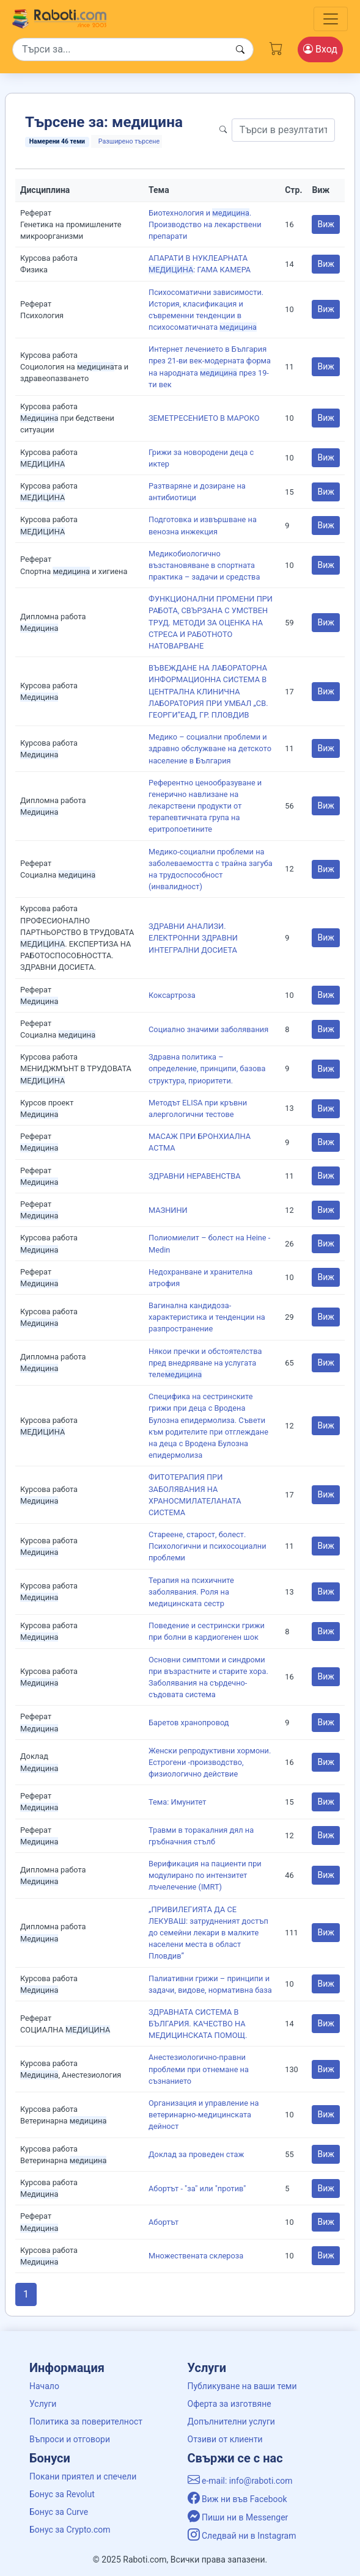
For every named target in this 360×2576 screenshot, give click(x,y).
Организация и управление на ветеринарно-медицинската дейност (204, 2114)
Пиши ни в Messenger (238, 2517)
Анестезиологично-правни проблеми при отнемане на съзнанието (199, 2069)
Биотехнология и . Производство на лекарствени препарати (205, 224)
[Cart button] (276, 47)
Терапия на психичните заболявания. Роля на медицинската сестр (191, 1592)
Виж (325, 224)
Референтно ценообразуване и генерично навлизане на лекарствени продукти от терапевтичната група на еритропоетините (205, 806)
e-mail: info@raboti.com (240, 2481)
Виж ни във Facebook (237, 2499)
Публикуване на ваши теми (242, 2386)
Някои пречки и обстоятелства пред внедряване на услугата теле (205, 1363)
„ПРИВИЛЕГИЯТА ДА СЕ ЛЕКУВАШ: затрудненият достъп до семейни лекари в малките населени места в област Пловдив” (208, 1933)
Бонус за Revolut (62, 2494)
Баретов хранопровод (189, 1722)
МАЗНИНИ (168, 1210)
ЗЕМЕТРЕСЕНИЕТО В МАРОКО (204, 418)
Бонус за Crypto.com (70, 2529)
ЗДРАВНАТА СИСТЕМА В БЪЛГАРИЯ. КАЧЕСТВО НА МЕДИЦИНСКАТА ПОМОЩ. (198, 2023)
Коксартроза (172, 995)
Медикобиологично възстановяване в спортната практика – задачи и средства (204, 565)
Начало (44, 2386)
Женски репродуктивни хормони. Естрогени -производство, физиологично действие (210, 1762)
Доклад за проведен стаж (196, 2154)
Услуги (42, 2404)
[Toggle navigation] (331, 19)
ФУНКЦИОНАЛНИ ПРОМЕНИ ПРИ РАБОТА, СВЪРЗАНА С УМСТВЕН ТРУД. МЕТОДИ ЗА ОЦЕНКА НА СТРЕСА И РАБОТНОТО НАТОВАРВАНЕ (211, 622)
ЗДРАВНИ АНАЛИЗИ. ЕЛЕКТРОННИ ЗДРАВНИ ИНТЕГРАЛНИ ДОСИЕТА (193, 938)
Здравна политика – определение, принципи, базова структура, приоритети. (207, 1068)
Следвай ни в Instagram (242, 2536)
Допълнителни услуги (231, 2421)
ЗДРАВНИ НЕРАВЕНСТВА (195, 1176)
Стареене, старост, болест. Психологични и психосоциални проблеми (207, 1546)
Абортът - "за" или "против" (197, 2188)
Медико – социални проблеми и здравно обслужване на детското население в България (210, 748)
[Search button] (240, 50)
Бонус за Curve (58, 2512)
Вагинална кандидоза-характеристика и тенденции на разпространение (207, 1317)
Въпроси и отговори (69, 2439)
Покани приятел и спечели (82, 2476)
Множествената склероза (196, 2255)
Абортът (163, 2222)
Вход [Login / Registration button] (320, 49)
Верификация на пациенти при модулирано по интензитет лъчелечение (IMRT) (205, 1875)
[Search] (133, 49)
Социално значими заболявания (208, 1029)
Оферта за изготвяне (229, 2404)
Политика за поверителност (85, 2421)
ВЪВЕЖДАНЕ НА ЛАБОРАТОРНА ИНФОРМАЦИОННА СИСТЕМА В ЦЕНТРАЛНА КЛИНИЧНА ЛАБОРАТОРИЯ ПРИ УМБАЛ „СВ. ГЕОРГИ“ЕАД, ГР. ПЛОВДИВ (208, 691)
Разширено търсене (129, 141)
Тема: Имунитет (178, 1801)
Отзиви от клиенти (225, 2439)
